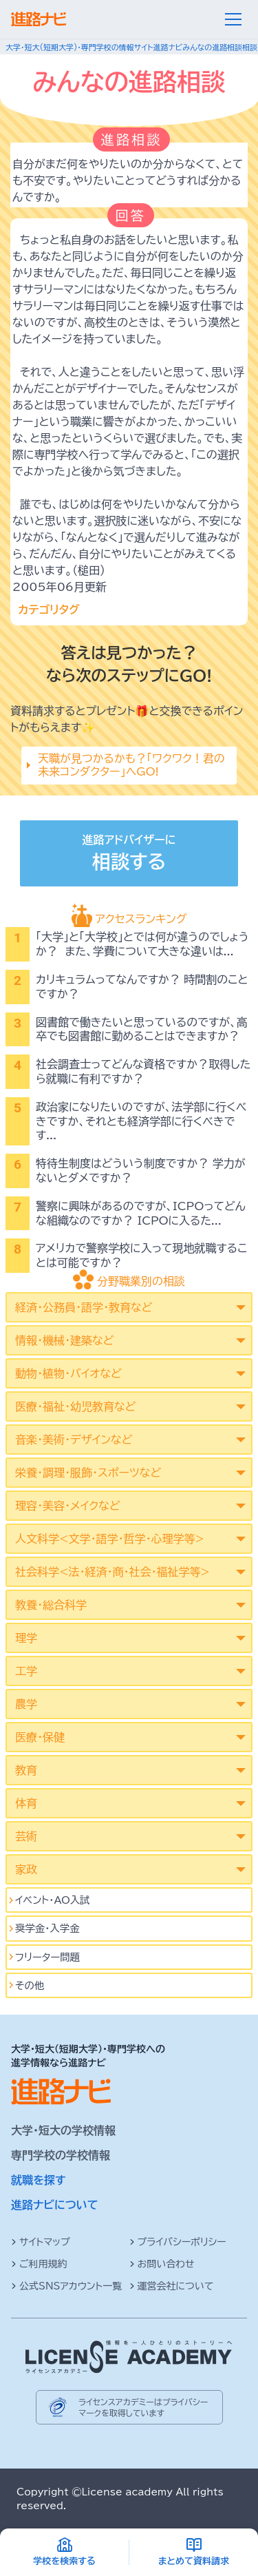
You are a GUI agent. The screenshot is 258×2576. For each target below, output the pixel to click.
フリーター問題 (47, 1957)
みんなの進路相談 (212, 47)
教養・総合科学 (51, 1604)
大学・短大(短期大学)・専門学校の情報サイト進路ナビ (94, 47)
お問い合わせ (162, 2264)
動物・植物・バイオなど (68, 1373)
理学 (26, 1637)
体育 (26, 1803)
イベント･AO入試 (52, 1900)
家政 (26, 1869)
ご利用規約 (39, 2264)
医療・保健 (40, 1737)
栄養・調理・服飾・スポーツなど (88, 1472)
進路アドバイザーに (128, 855)
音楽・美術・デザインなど (73, 1439)
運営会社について (171, 2286)
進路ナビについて (54, 2204)
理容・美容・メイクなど (67, 1505)
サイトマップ (40, 2242)
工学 (26, 1670)
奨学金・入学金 (47, 1928)
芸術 (26, 1836)
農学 (26, 1704)
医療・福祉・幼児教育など (75, 1406)
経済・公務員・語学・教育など (83, 1307)
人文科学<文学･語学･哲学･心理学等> (109, 1538)
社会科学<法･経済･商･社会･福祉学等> (112, 1571)
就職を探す (38, 2179)
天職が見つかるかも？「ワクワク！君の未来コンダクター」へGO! (131, 765)
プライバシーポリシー (177, 2242)
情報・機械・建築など (64, 1340)
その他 (29, 1985)
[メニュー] (233, 19)
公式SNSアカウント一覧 (66, 2286)
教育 (26, 1770)
